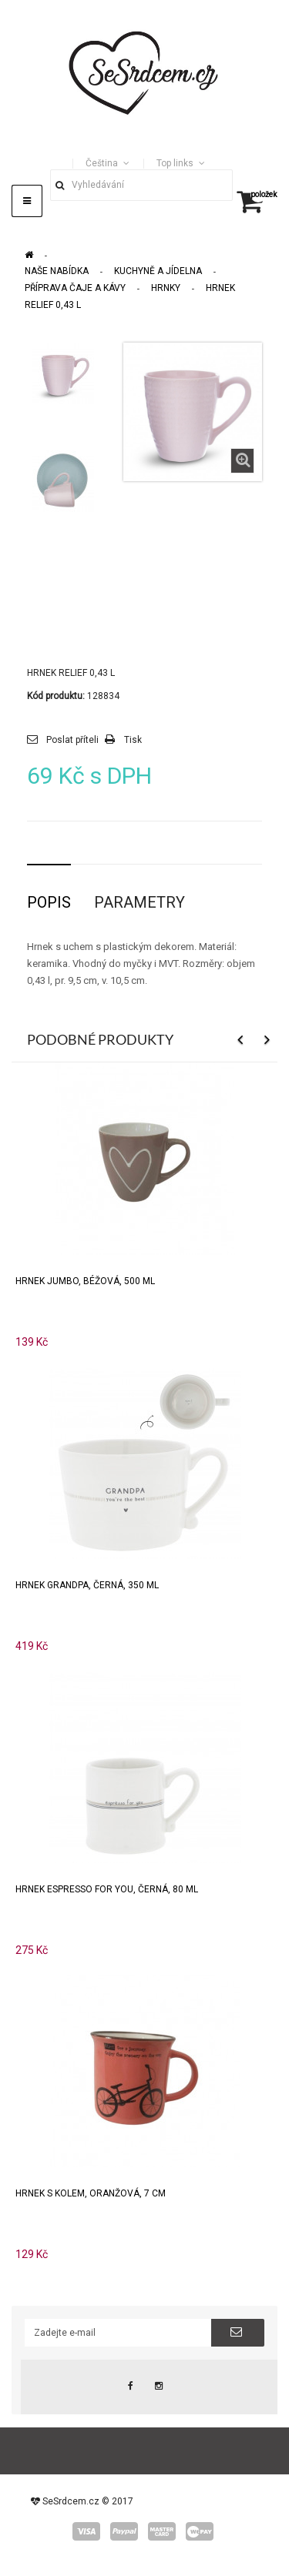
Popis (49, 902)
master (162, 2531)
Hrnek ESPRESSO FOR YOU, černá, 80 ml (106, 1889)
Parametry (139, 902)
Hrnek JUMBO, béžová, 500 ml (85, 1281)
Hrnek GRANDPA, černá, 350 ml (87, 1585)
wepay (199, 2531)
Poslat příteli (72, 739)
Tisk (133, 739)
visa (86, 2531)
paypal (124, 2531)
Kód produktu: (56, 696)
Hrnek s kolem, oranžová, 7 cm (90, 2193)
